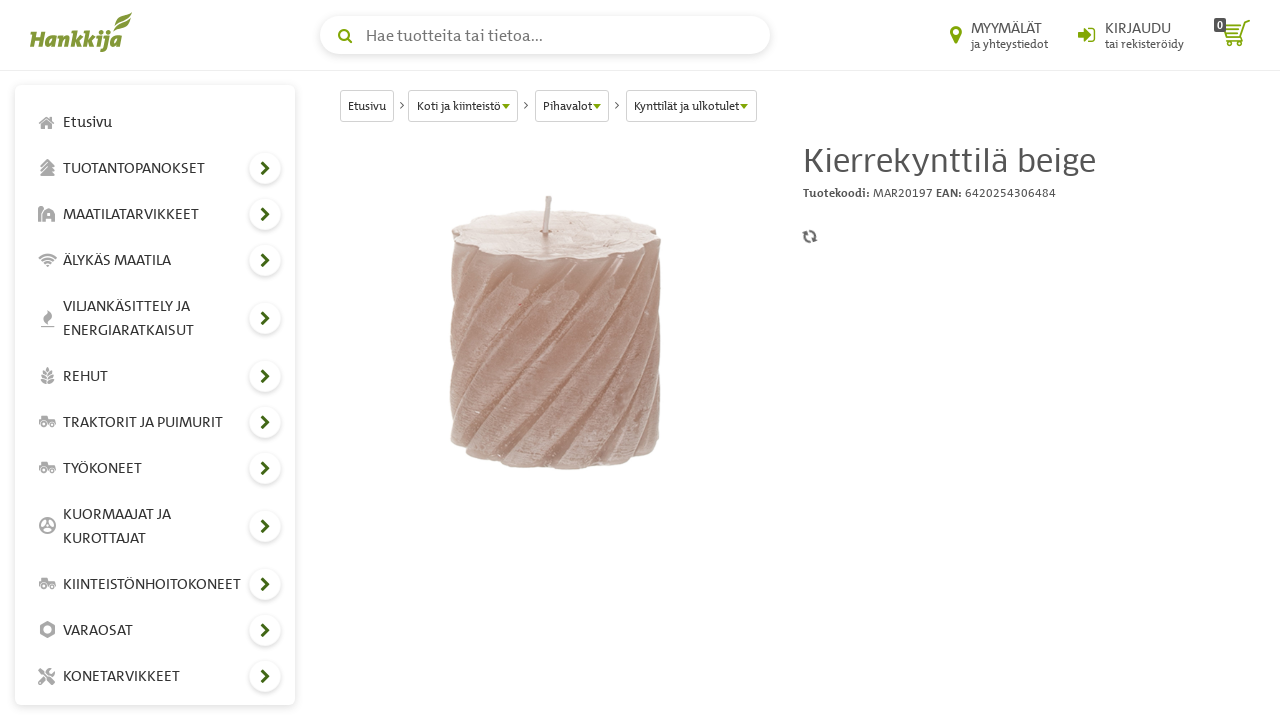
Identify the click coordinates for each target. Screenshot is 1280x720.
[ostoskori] (1232, 35)
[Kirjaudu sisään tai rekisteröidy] (1131, 35)
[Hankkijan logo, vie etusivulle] (85, 32)
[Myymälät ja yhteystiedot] (999, 35)
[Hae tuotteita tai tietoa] (545, 35)
